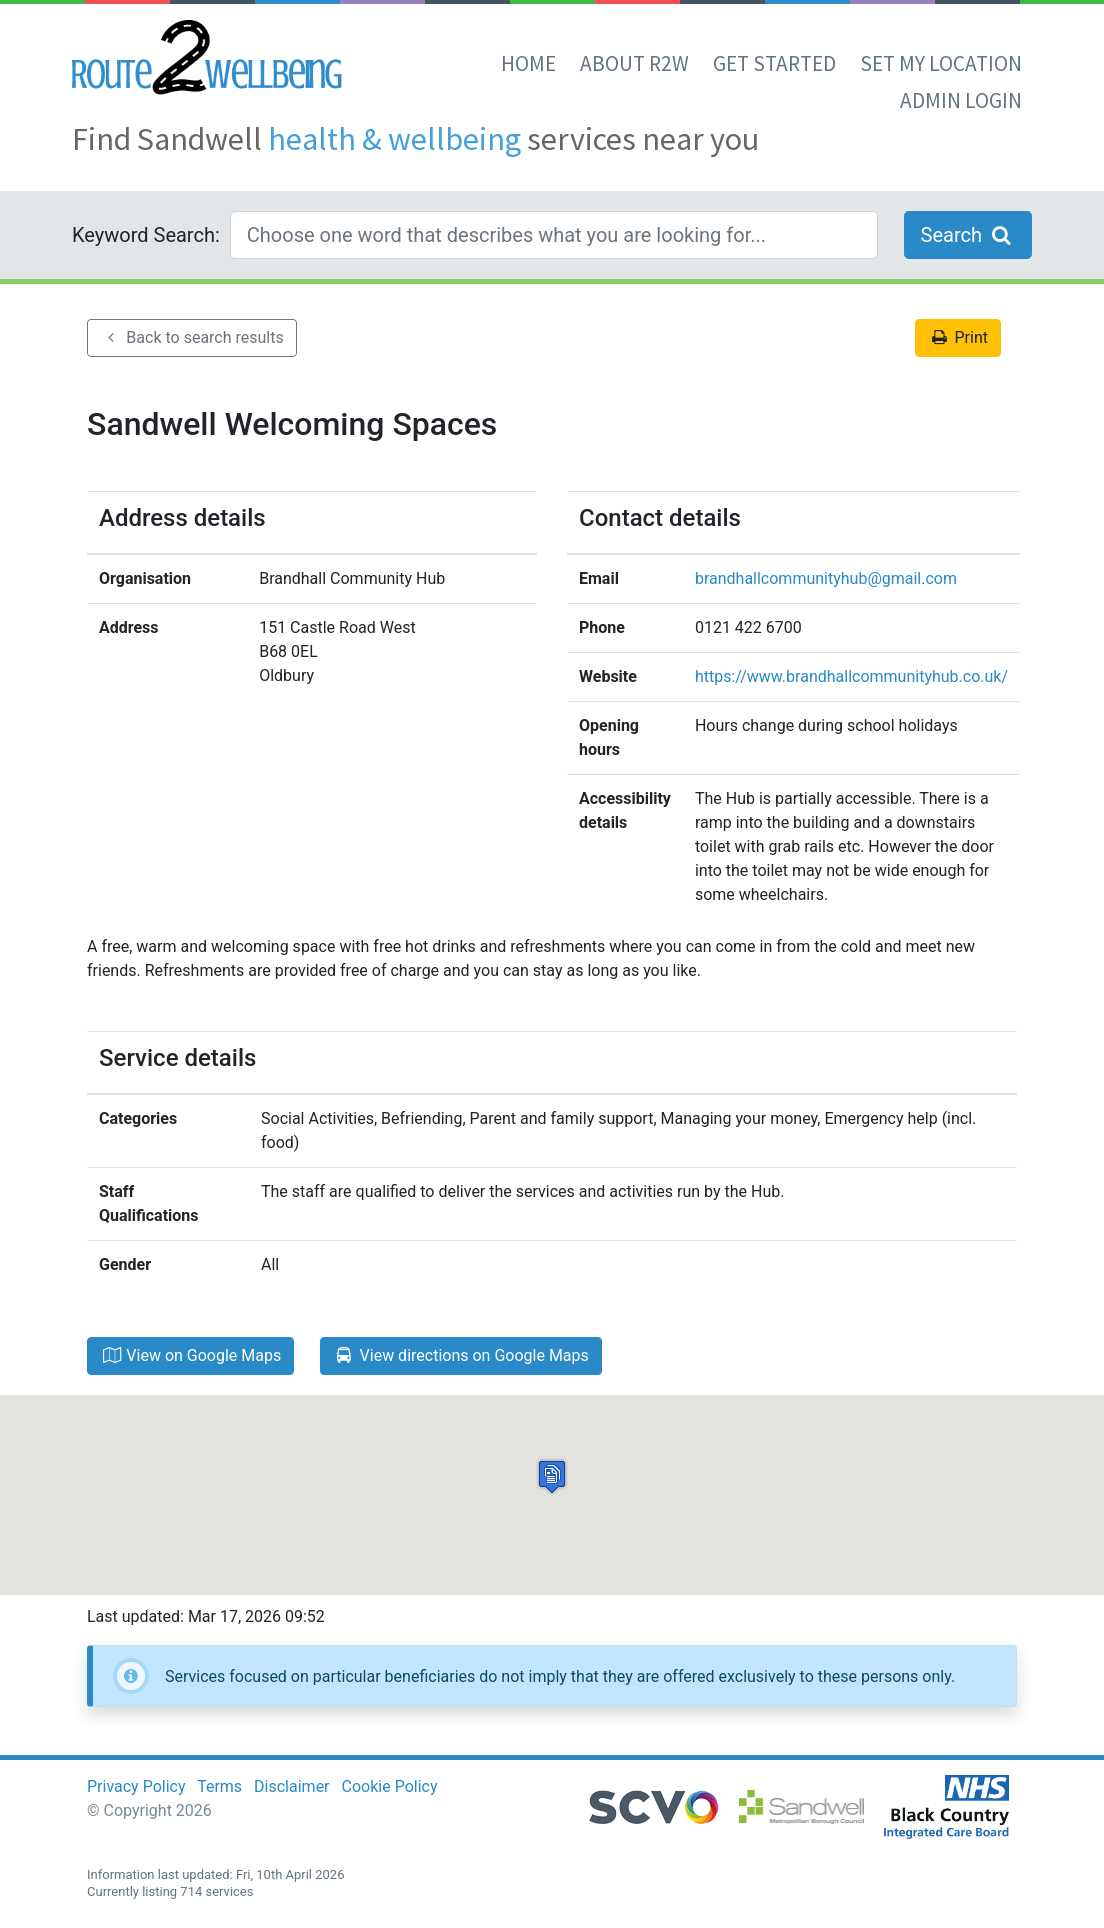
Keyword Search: (146, 235)
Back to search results (192, 337)
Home (528, 63)
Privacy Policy (136, 1786)
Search (968, 235)
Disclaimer (291, 1786)
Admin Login (961, 100)
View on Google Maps (190, 1355)
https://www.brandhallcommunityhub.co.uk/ (851, 676)
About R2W (634, 63)
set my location (941, 63)
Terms (219, 1786)
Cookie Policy (390, 1786)
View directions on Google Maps (461, 1355)
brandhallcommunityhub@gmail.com (826, 578)
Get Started (774, 63)
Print (958, 337)
